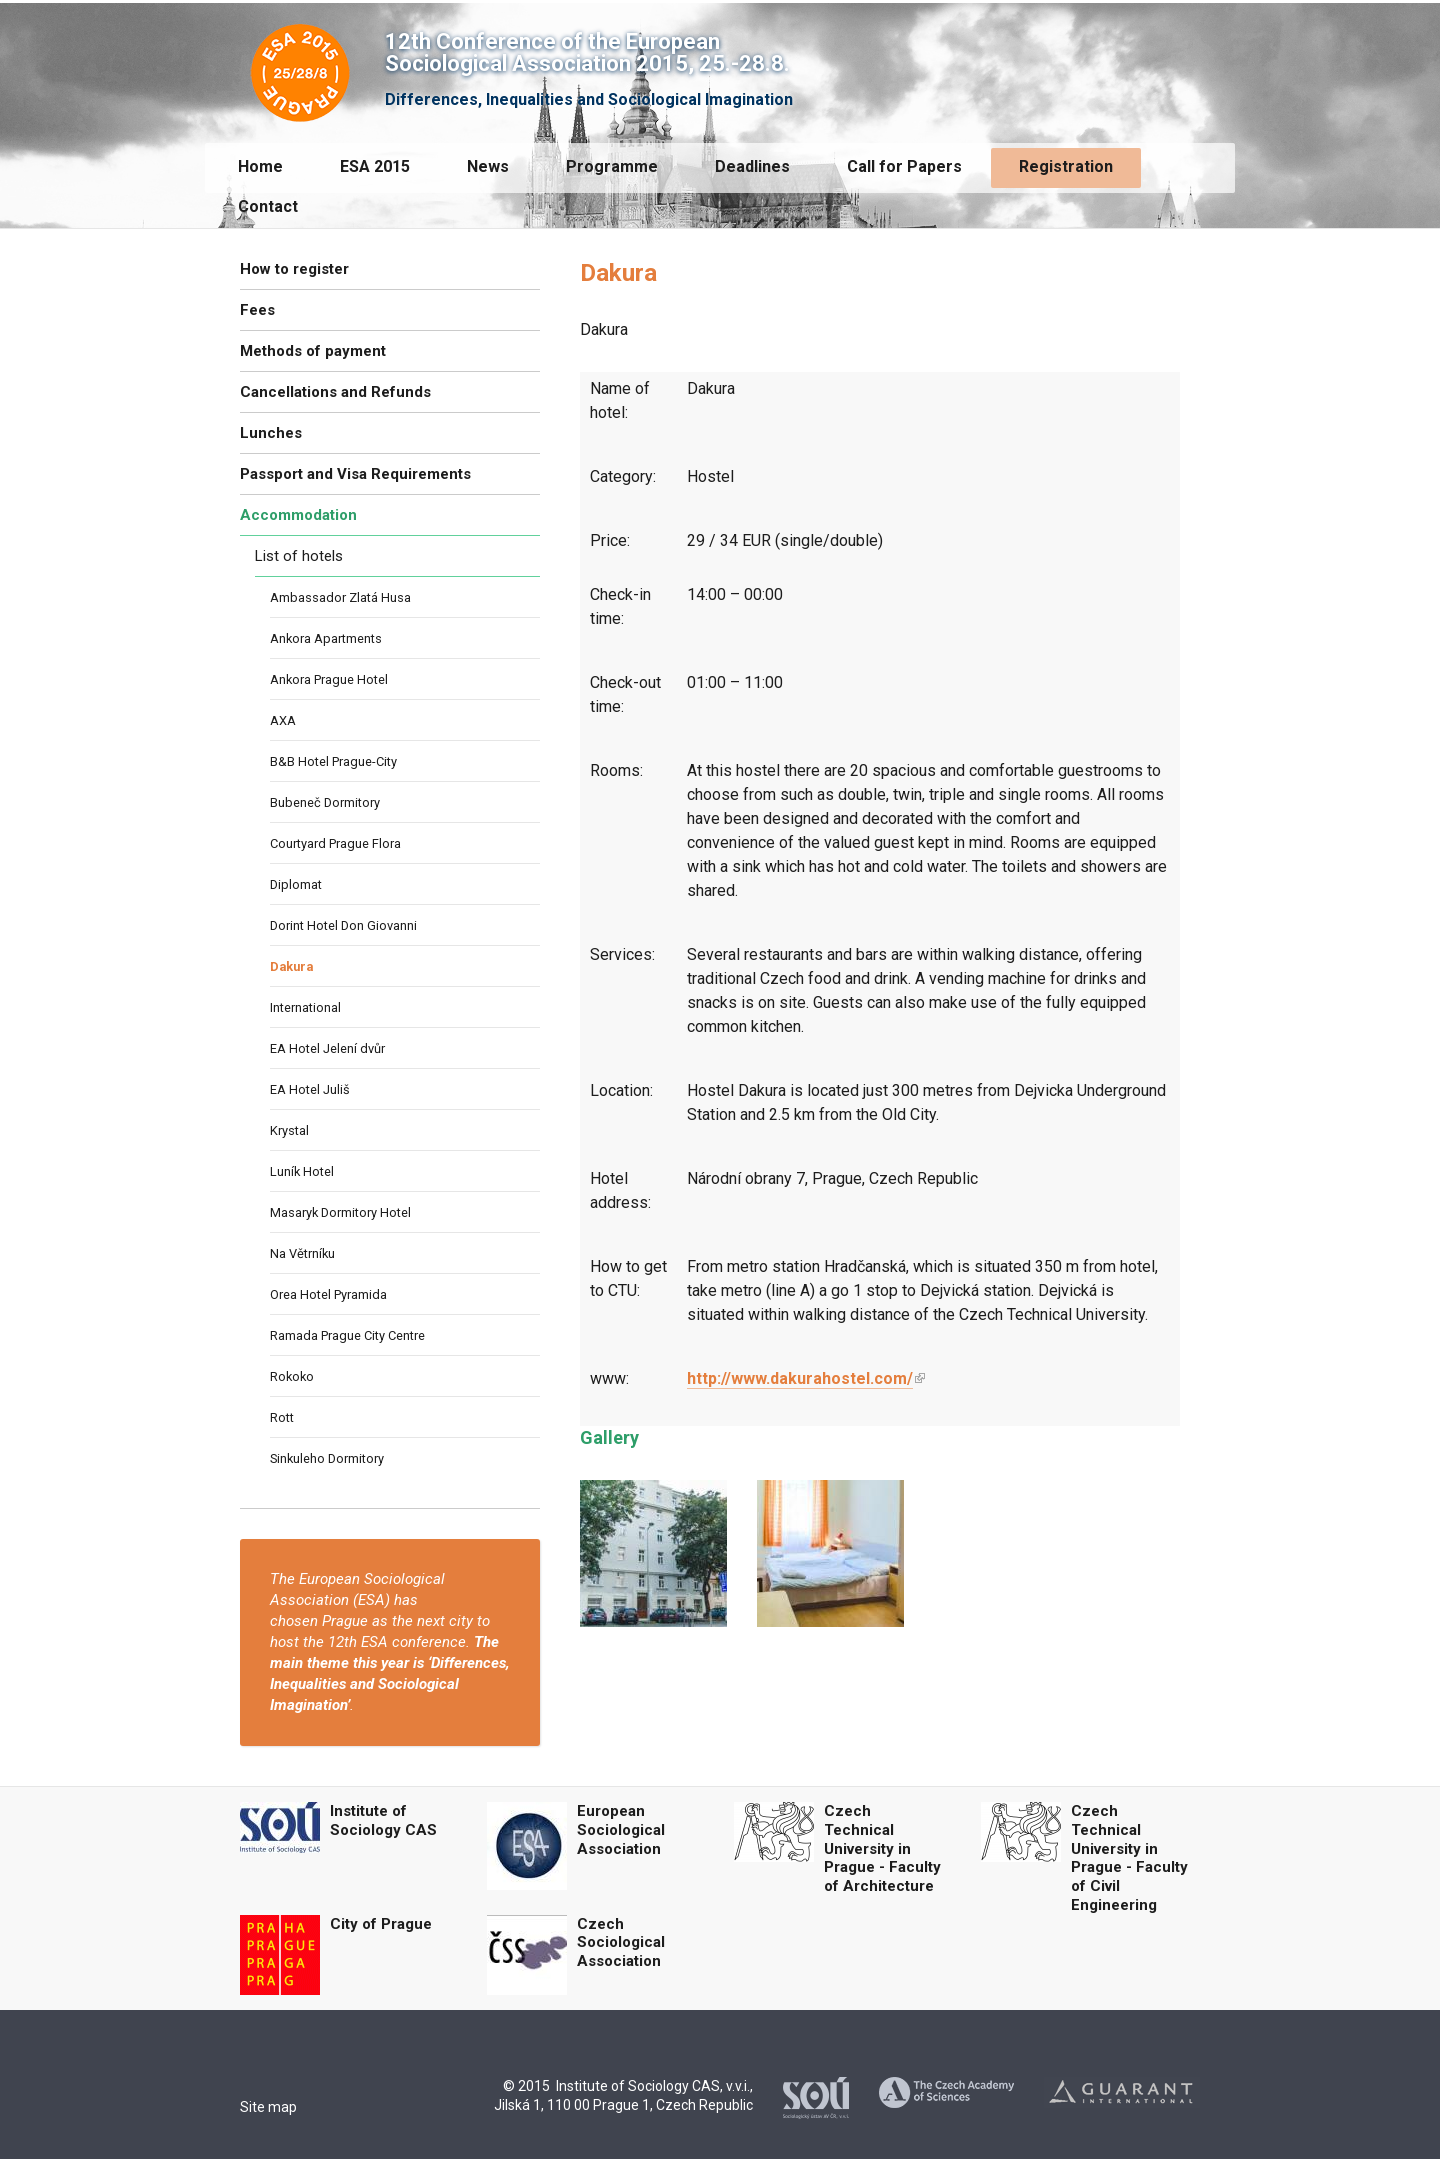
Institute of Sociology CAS (383, 1820)
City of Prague (381, 1924)
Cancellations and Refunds (335, 392)
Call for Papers (904, 166)
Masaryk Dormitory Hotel (340, 1212)
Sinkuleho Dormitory (327, 1458)
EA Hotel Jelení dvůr (327, 1048)
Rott (282, 1417)
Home (260, 166)
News (488, 166)
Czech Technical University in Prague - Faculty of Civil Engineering (1129, 1858)
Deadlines (752, 166)
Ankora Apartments (326, 638)
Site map (268, 2107)
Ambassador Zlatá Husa (340, 597)
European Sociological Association (621, 1830)
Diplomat (296, 884)
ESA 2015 (375, 166)
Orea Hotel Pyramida (328, 1294)
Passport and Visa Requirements (355, 474)
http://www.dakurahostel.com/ (800, 1378)
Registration (1066, 166)
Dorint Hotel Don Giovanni (343, 925)
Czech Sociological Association (621, 1943)
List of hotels (299, 556)
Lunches (271, 433)
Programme (612, 166)
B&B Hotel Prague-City (333, 761)
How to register (294, 269)
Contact (268, 206)
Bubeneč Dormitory (325, 802)
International (305, 1007)
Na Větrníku (302, 1253)
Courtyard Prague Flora (335, 843)
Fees (257, 310)
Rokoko (292, 1376)
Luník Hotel (302, 1171)
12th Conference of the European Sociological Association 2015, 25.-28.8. (587, 52)
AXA (283, 720)
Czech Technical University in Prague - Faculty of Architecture (882, 1848)
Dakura (291, 966)
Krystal (289, 1130)
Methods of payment (313, 351)
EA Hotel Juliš (310, 1089)
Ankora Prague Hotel (329, 679)
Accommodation (298, 515)
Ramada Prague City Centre (347, 1335)
